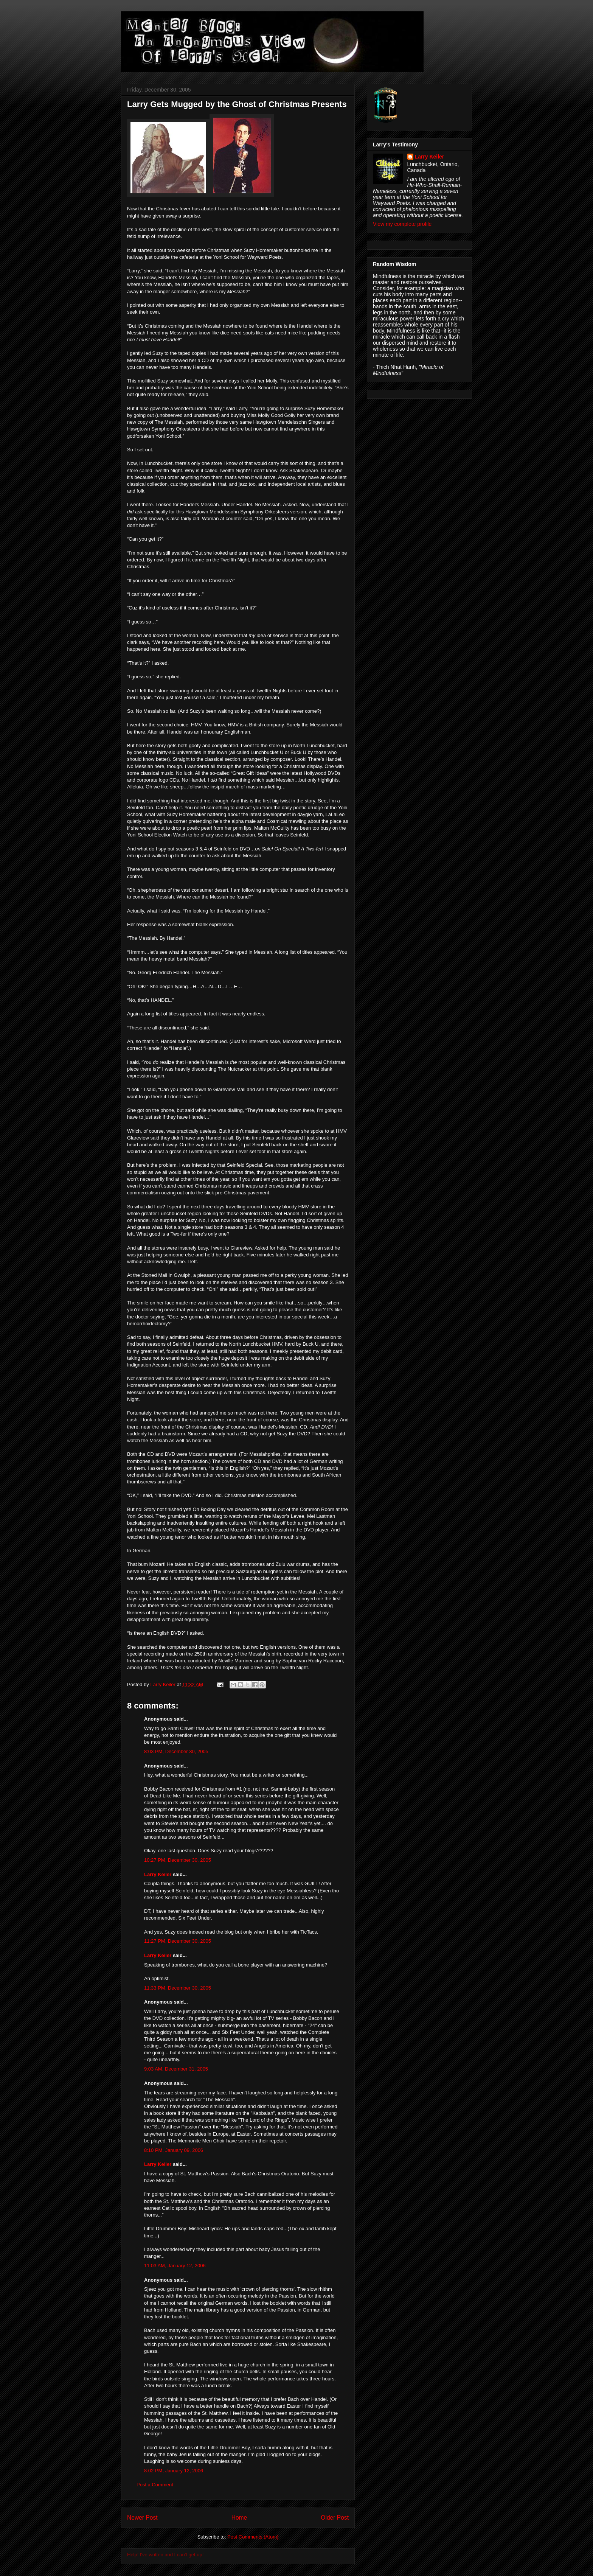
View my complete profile (402, 224)
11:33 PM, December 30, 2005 (177, 1988)
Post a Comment (155, 2484)
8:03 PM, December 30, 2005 (176, 1751)
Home (239, 2517)
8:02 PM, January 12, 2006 (173, 2470)
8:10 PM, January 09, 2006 (173, 2150)
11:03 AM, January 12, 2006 (175, 2265)
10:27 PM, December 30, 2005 (177, 1860)
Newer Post (142, 2517)
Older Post (335, 2517)
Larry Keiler (157, 1874)
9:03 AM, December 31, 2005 (176, 2069)
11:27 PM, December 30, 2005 (177, 1941)
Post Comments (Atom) (252, 2537)
